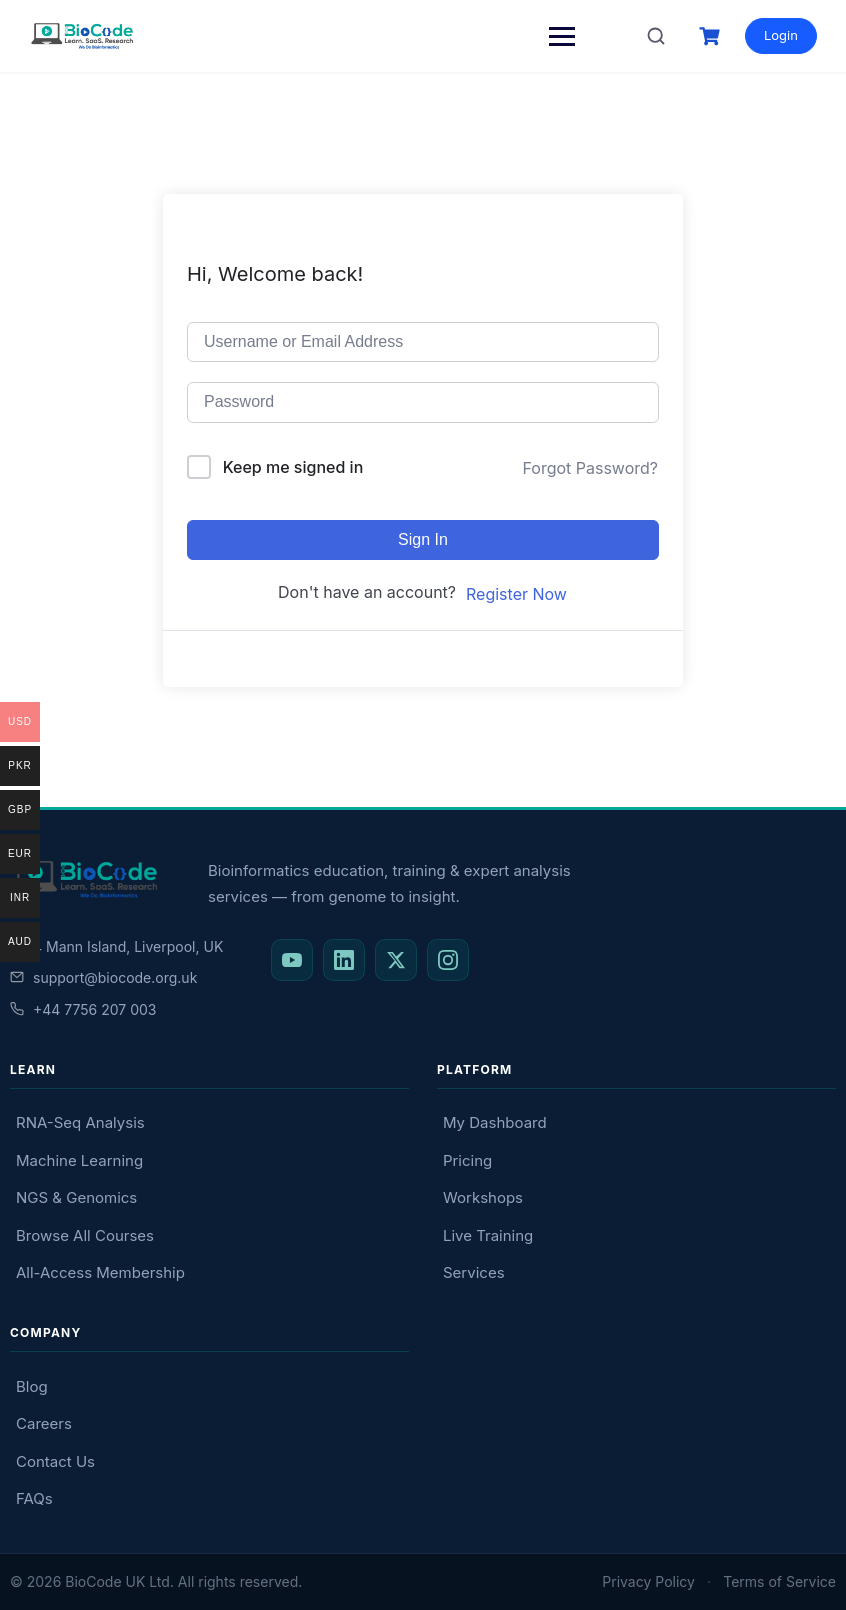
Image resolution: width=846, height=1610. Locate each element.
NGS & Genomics (76, 1197)
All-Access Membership (100, 1272)
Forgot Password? (590, 468)
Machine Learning (79, 1160)
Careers (44, 1423)
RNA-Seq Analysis (80, 1122)
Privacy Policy (648, 1581)
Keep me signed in (293, 467)
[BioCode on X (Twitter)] (396, 960)
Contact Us (55, 1461)
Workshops (483, 1197)
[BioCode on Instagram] (448, 960)
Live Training (488, 1235)
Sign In (423, 539)
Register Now (516, 594)
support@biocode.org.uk (103, 977)
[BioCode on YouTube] (292, 960)
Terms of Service (779, 1581)
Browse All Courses (85, 1235)
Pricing (467, 1160)
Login (780, 35)
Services (474, 1272)
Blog (32, 1386)
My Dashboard (495, 1122)
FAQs (34, 1498)
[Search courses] (655, 36)
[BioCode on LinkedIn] (344, 960)
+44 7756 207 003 (83, 1009)
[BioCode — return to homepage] (85, 879)
